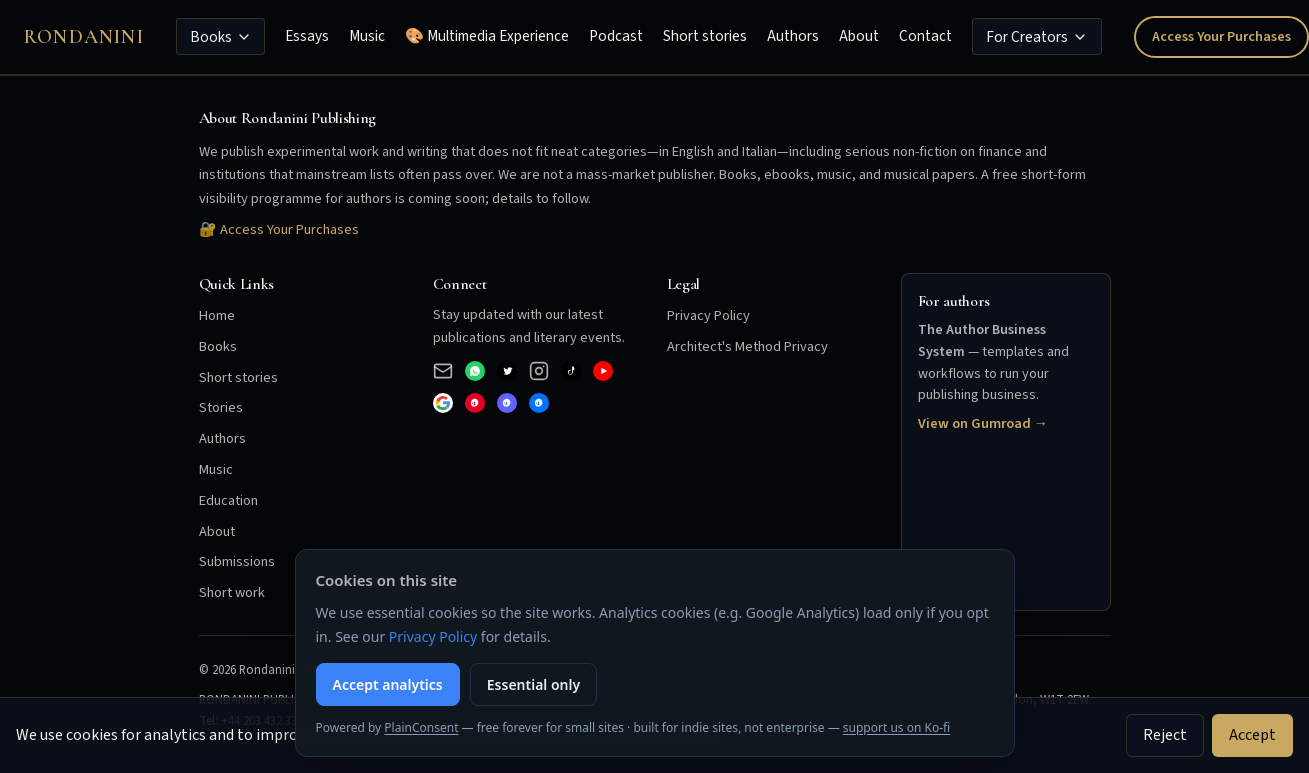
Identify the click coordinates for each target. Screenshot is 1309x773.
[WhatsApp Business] (475, 371)
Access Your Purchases (1221, 36)
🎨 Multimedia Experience (487, 36)
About (859, 36)
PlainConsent (421, 727)
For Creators (1037, 37)
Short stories (705, 36)
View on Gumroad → (983, 423)
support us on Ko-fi (896, 727)
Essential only (533, 684)
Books (221, 37)
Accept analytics (388, 684)
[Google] (443, 403)
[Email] (443, 371)
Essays (307, 36)
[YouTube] (603, 371)
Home (217, 315)
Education (228, 500)
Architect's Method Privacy (747, 346)
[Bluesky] (539, 403)
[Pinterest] (475, 403)
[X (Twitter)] (507, 371)
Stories (221, 407)
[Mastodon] (507, 403)
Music (367, 36)
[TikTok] (571, 371)
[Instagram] (539, 371)
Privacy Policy (708, 315)
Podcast (616, 36)
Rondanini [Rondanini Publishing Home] (84, 37)
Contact (925, 36)
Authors (793, 36)
